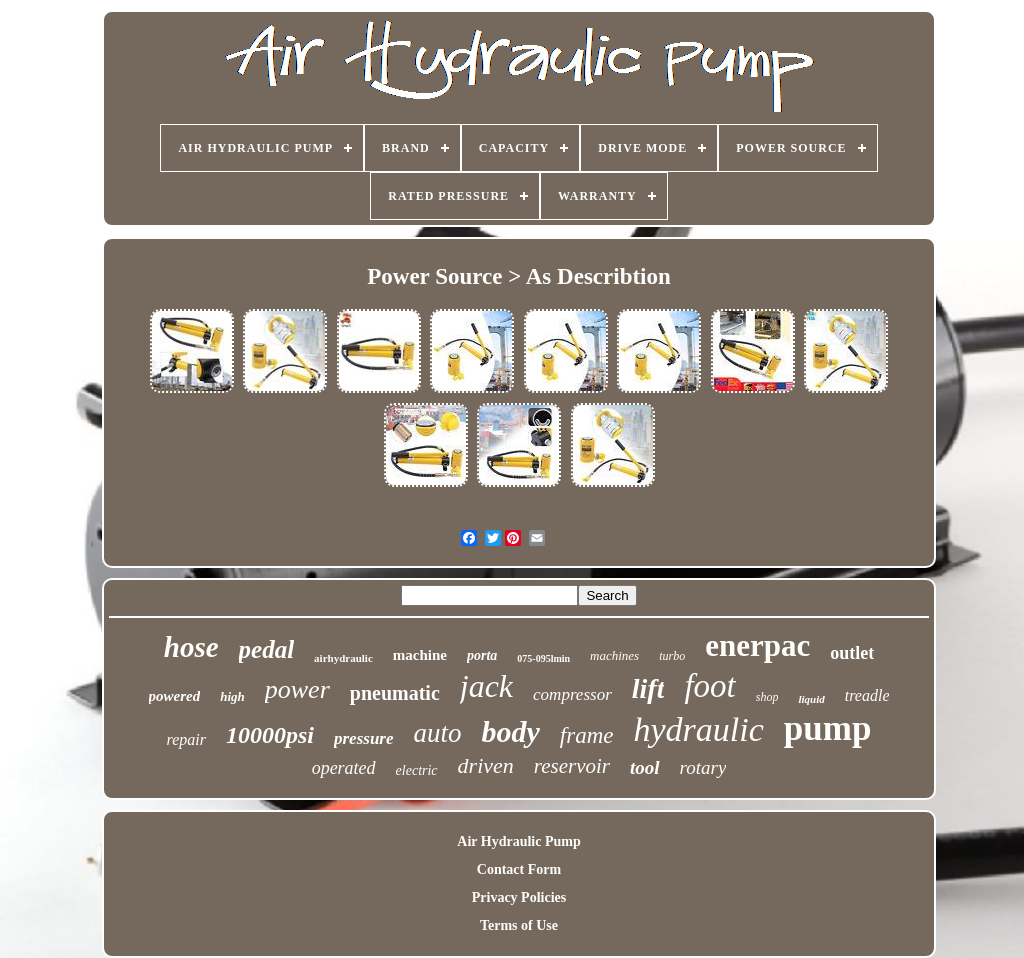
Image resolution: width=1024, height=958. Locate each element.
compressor (572, 694)
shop (767, 697)
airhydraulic (343, 658)
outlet (852, 653)
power (297, 689)
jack (486, 686)
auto (438, 733)
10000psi (270, 735)
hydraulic (699, 729)
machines (614, 655)
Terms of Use (519, 925)
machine (420, 655)
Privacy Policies (519, 897)
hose (191, 647)
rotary (703, 767)
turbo (672, 656)
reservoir (572, 766)
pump (828, 728)
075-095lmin (543, 658)
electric (417, 770)
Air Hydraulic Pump (518, 841)
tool (645, 767)
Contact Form (519, 869)
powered (175, 696)
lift (648, 688)
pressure (364, 738)
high (232, 696)
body (511, 731)
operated (344, 768)
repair (186, 739)
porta (482, 655)
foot (709, 686)
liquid (811, 699)
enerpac (757, 645)
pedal (267, 649)
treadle (867, 695)
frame (587, 735)
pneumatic (395, 693)
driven (486, 765)
